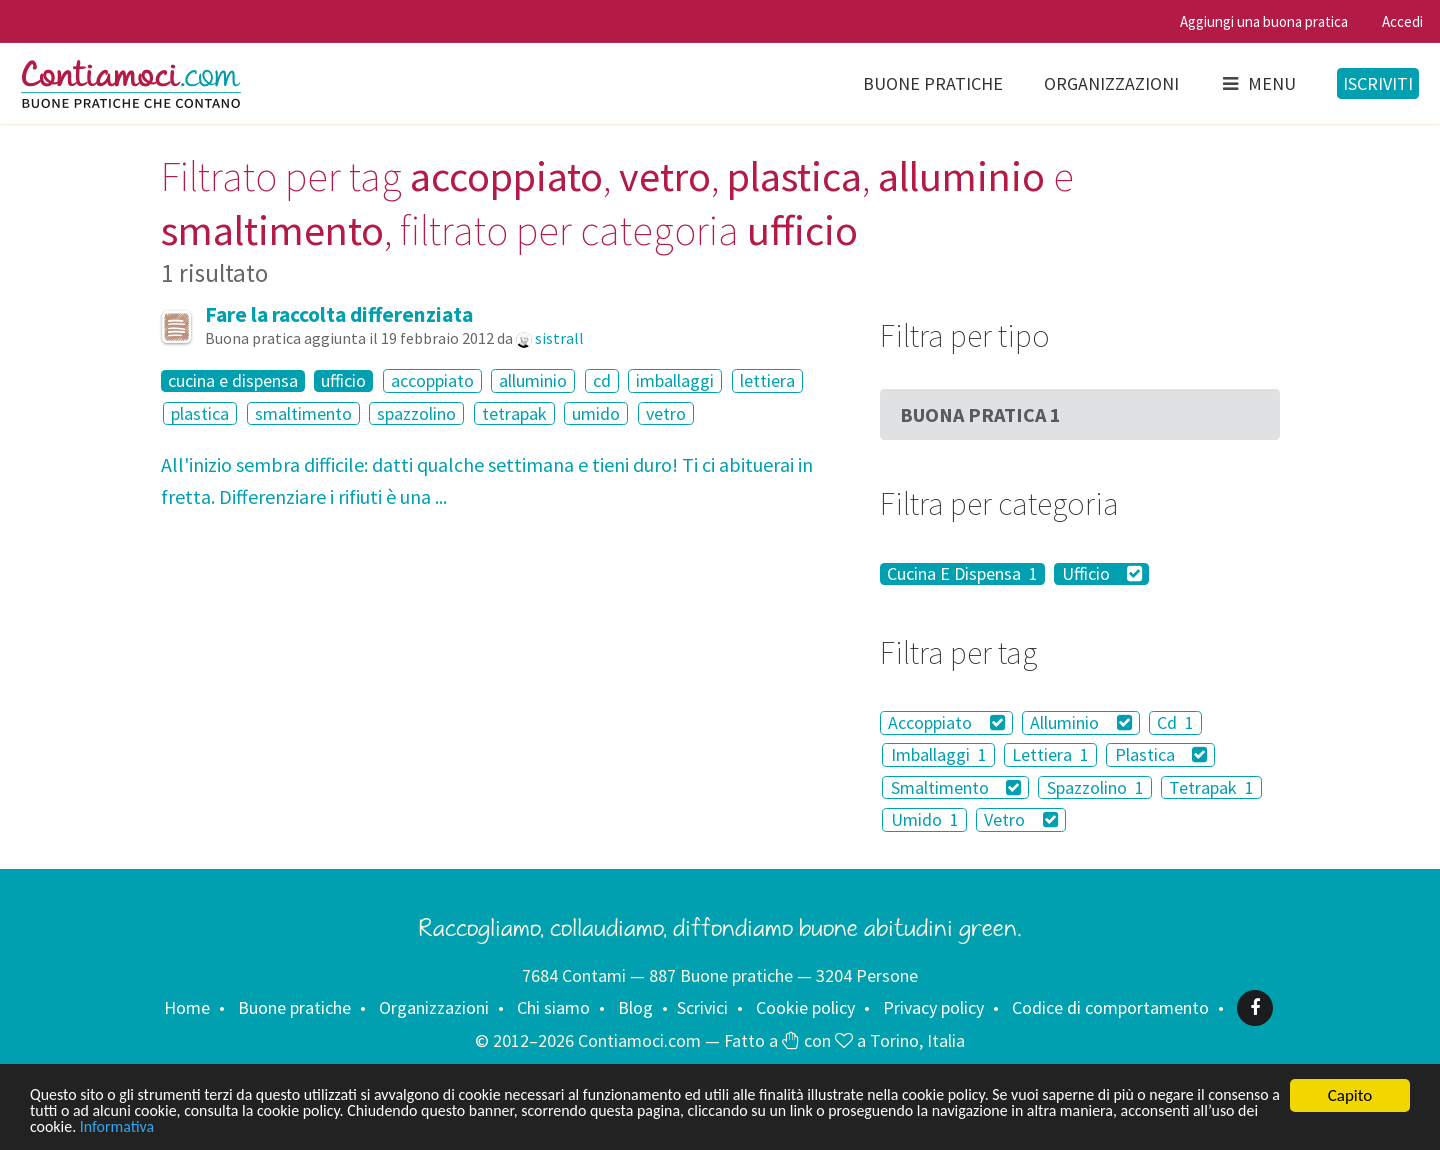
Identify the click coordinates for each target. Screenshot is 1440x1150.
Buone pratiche (933, 83)
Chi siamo (553, 1007)
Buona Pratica (980, 414)
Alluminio (1081, 722)
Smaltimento (956, 787)
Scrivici (702, 1007)
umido (596, 413)
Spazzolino (1095, 787)
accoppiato (432, 380)
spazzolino (416, 413)
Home (187, 1007)
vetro (666, 413)
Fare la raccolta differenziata (339, 314)
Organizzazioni (1111, 83)
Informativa (338, 1127)
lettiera (767, 380)
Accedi (1402, 21)
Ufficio (1102, 574)
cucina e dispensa (233, 381)
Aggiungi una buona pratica (1264, 21)
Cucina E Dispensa (962, 574)
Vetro (1021, 819)
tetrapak (514, 413)
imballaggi (675, 380)
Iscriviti (1378, 83)
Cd (1175, 722)
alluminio (533, 380)
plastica (200, 413)
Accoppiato (946, 722)
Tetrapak (1211, 787)
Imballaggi (939, 754)
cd (602, 380)
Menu (1258, 83)
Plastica (1161, 754)
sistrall (559, 338)
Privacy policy (933, 1007)
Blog (635, 1007)
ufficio (343, 381)
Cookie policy (805, 1007)
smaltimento (303, 413)
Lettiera (1050, 754)
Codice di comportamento (1110, 1007)
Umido (925, 819)
